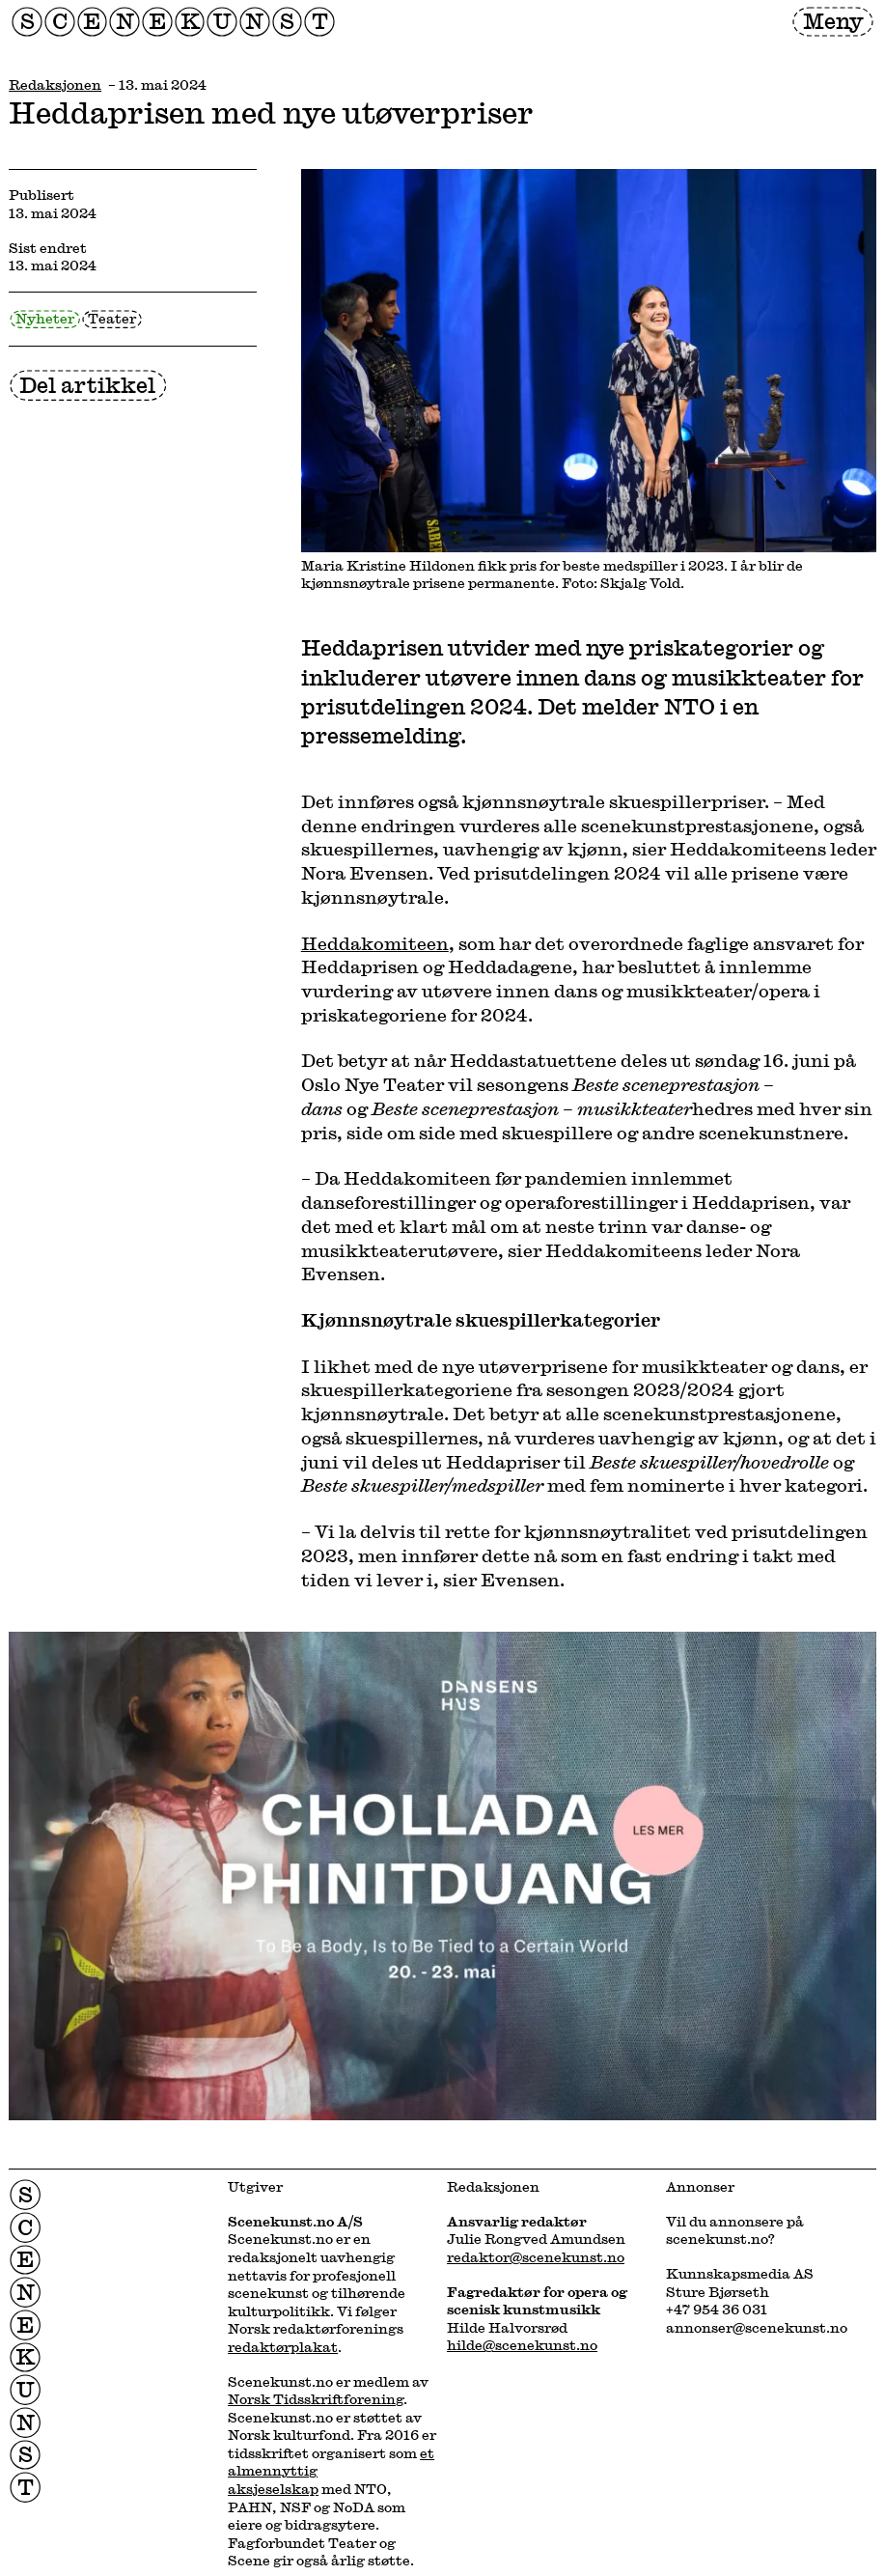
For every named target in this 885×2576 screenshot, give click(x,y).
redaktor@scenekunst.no (535, 2257)
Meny (833, 20)
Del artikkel (87, 384)
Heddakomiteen (375, 943)
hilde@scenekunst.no (522, 2345)
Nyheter (44, 318)
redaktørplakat (283, 2346)
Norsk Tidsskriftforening (315, 2399)
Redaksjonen (55, 84)
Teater (112, 318)
